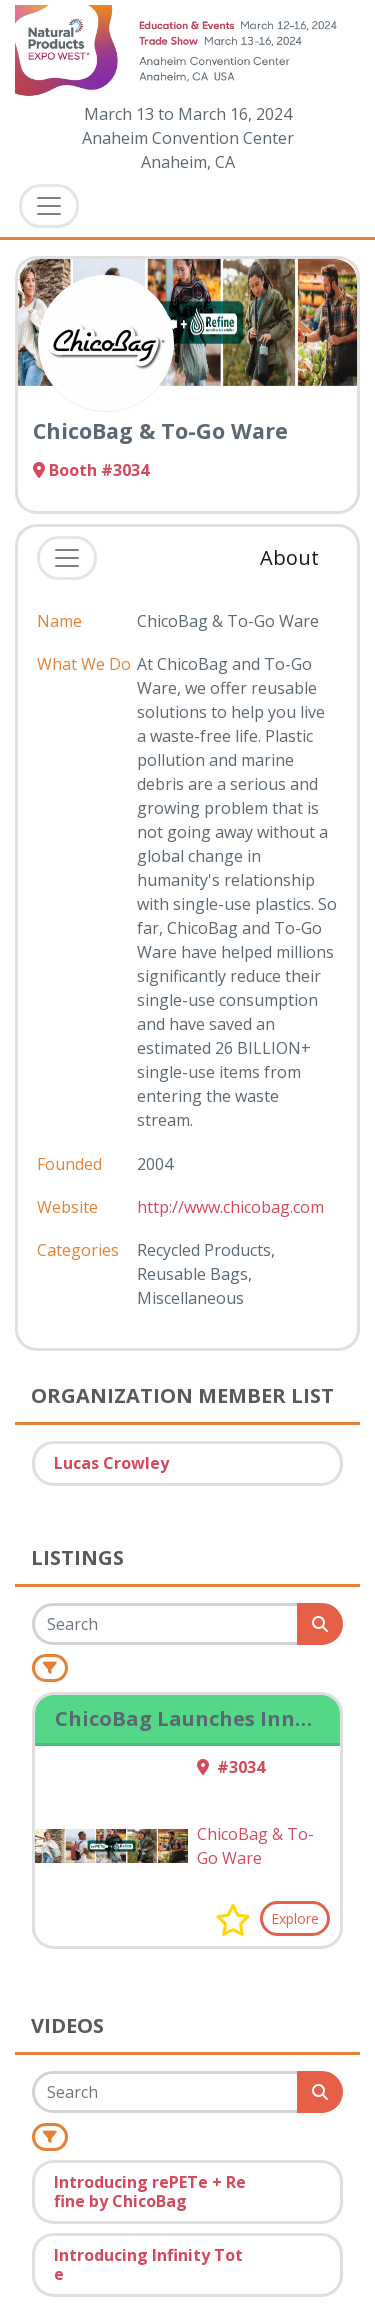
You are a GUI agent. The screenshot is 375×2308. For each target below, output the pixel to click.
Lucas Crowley (111, 1463)
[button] (233, 1920)
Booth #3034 (91, 470)
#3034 (231, 1767)
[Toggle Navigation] (49, 206)
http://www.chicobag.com (230, 1207)
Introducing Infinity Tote (148, 2264)
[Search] (166, 1624)
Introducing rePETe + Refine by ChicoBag (150, 2191)
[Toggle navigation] (67, 558)
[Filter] (50, 1668)
